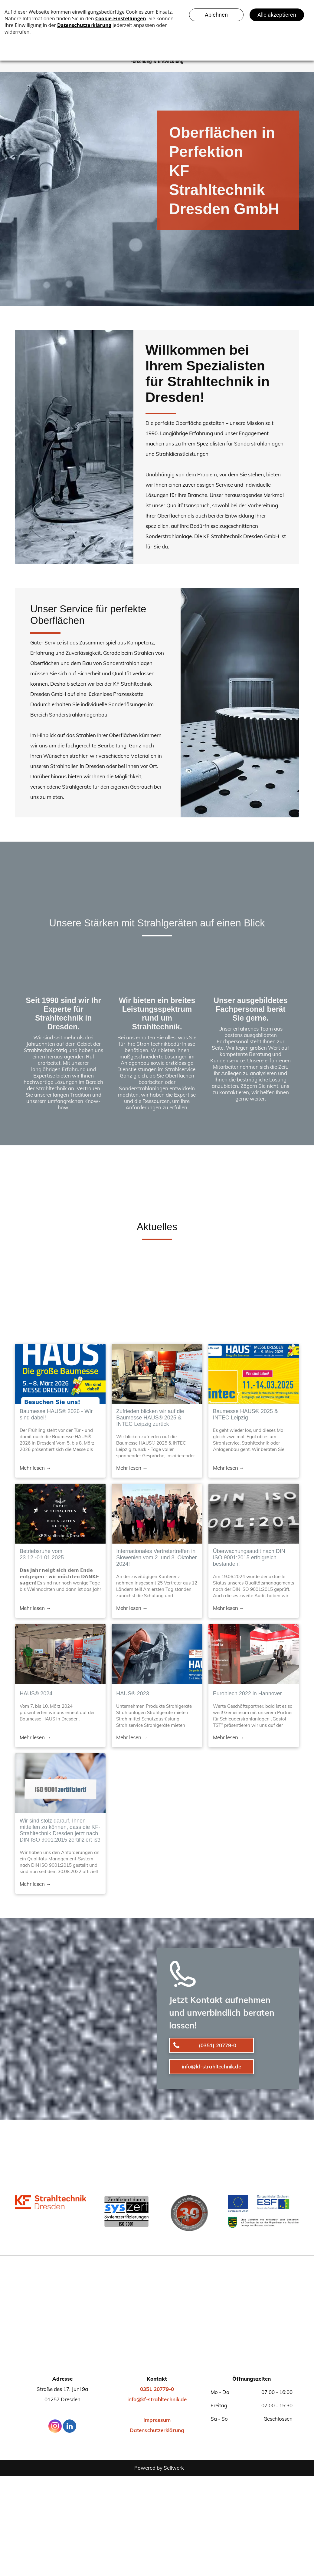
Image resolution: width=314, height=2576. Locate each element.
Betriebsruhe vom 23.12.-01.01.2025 (42, 1554)
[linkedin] (69, 2426)
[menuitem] (157, 62)
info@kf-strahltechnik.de (157, 2399)
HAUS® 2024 (36, 1693)
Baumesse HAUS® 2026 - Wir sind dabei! (56, 1414)
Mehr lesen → (35, 1468)
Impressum (157, 2420)
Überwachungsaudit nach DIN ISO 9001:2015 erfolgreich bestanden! (249, 1557)
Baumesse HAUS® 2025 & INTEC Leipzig (245, 1414)
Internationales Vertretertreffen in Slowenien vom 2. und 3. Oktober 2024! (156, 1557)
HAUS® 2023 (132, 1693)
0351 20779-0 (157, 2389)
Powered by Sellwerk (159, 2468)
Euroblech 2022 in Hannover (247, 1693)
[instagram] (55, 2426)
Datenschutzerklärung (157, 2430)
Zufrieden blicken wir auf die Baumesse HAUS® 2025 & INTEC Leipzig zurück (150, 1417)
